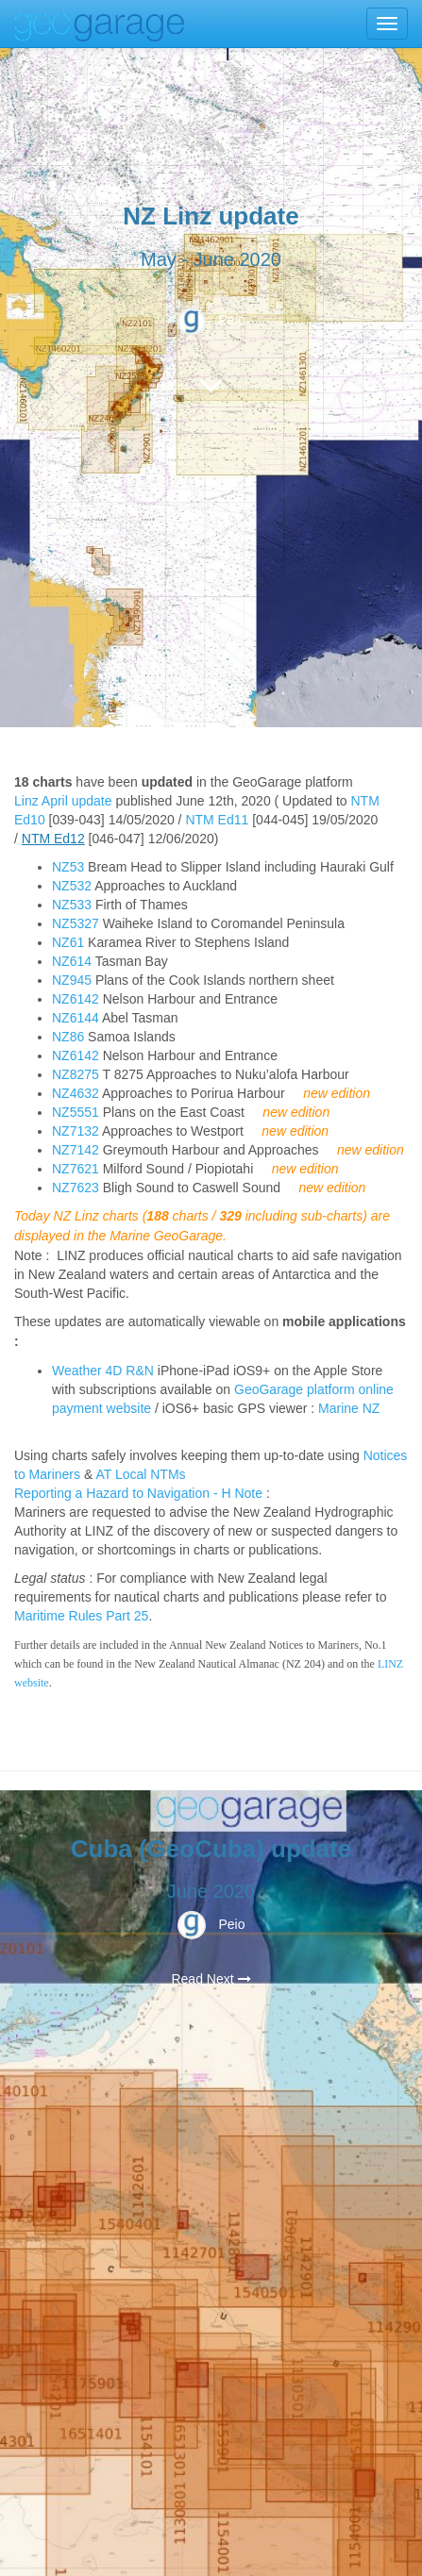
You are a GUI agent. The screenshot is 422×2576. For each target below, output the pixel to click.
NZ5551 (75, 1112)
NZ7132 (75, 1130)
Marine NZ (349, 1408)
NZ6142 (75, 998)
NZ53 (68, 866)
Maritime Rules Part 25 (81, 1615)
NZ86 (68, 1036)
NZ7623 (75, 1187)
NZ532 (72, 885)
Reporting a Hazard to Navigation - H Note (138, 1493)
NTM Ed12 (53, 838)
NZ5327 (75, 923)
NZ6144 (75, 1017)
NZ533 (72, 904)
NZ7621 (75, 1168)
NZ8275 (75, 1074)
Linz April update (63, 800)
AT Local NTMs (140, 1474)
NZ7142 (75, 1149)
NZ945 (72, 980)
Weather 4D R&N (103, 1370)
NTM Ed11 (216, 819)
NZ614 (72, 961)
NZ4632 (75, 1093)
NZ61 (68, 942)
